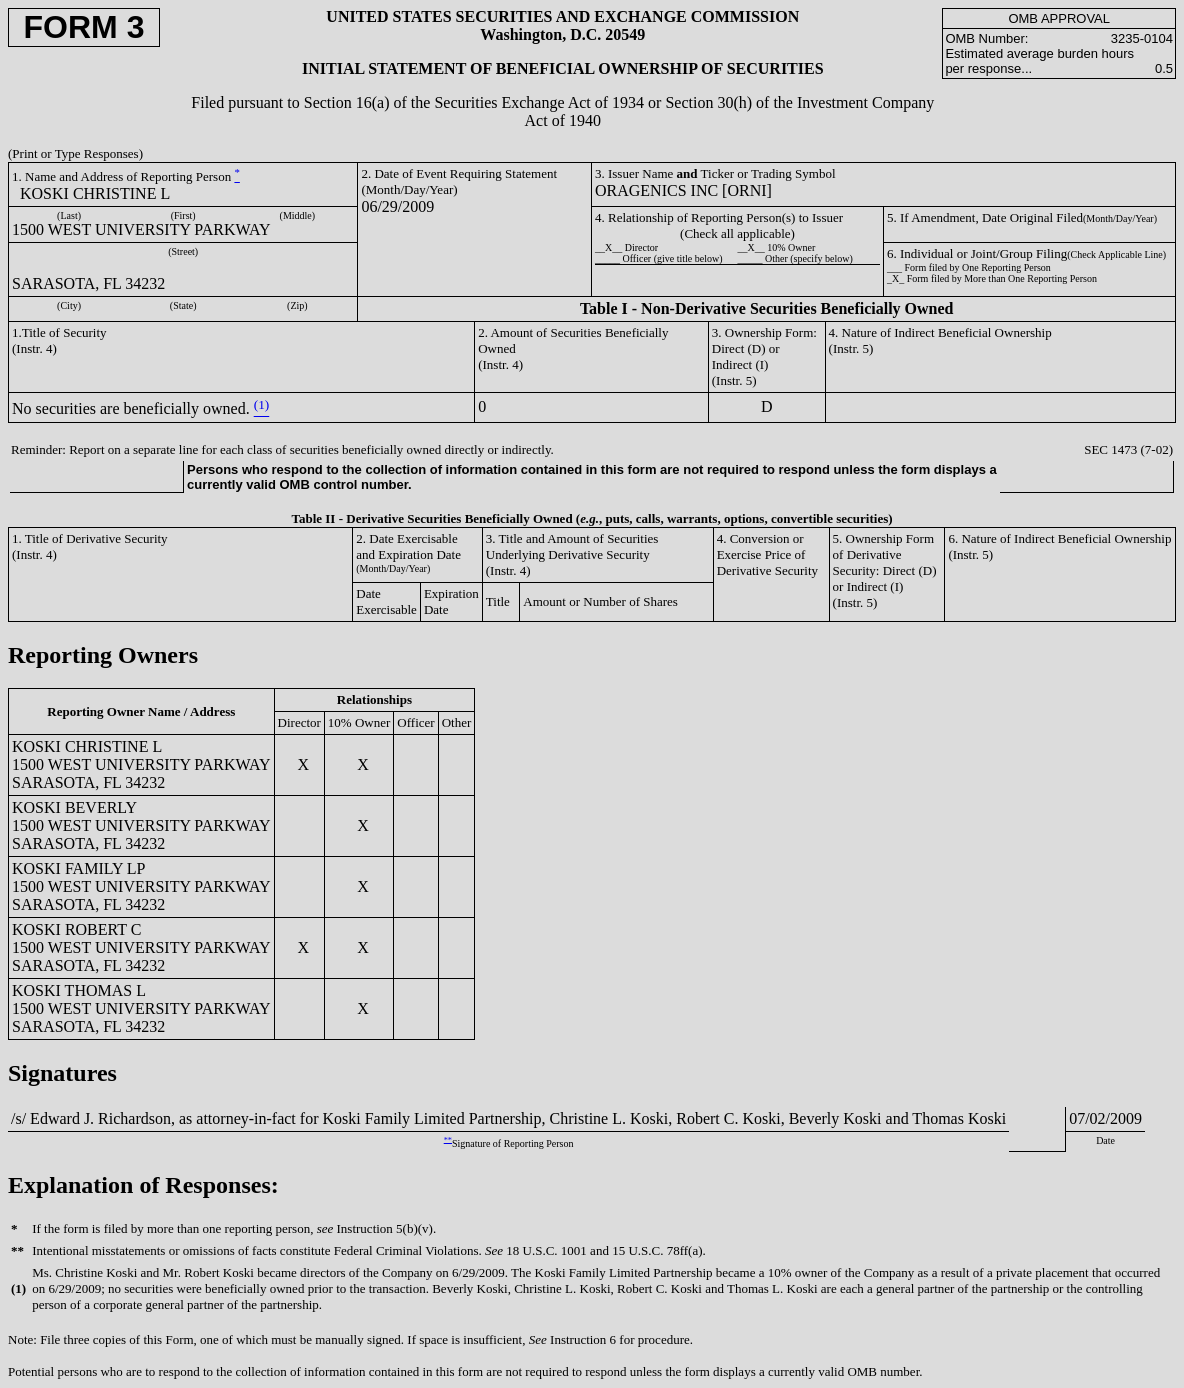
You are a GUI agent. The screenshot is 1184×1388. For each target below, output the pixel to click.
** (448, 1139)
